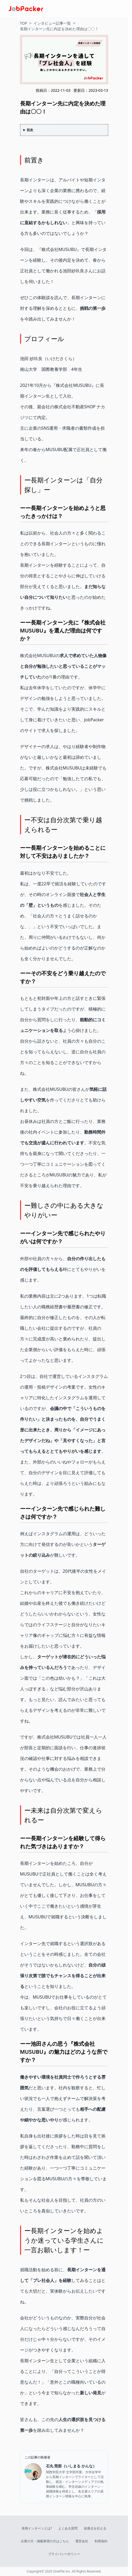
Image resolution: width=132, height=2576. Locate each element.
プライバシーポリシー (64, 2554)
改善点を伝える (95, 2528)
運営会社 (81, 2541)
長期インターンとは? (37, 2528)
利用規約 (101, 2541)
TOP (23, 23)
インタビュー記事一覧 (52, 23)
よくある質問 (67, 2528)
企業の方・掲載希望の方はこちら (45, 2541)
